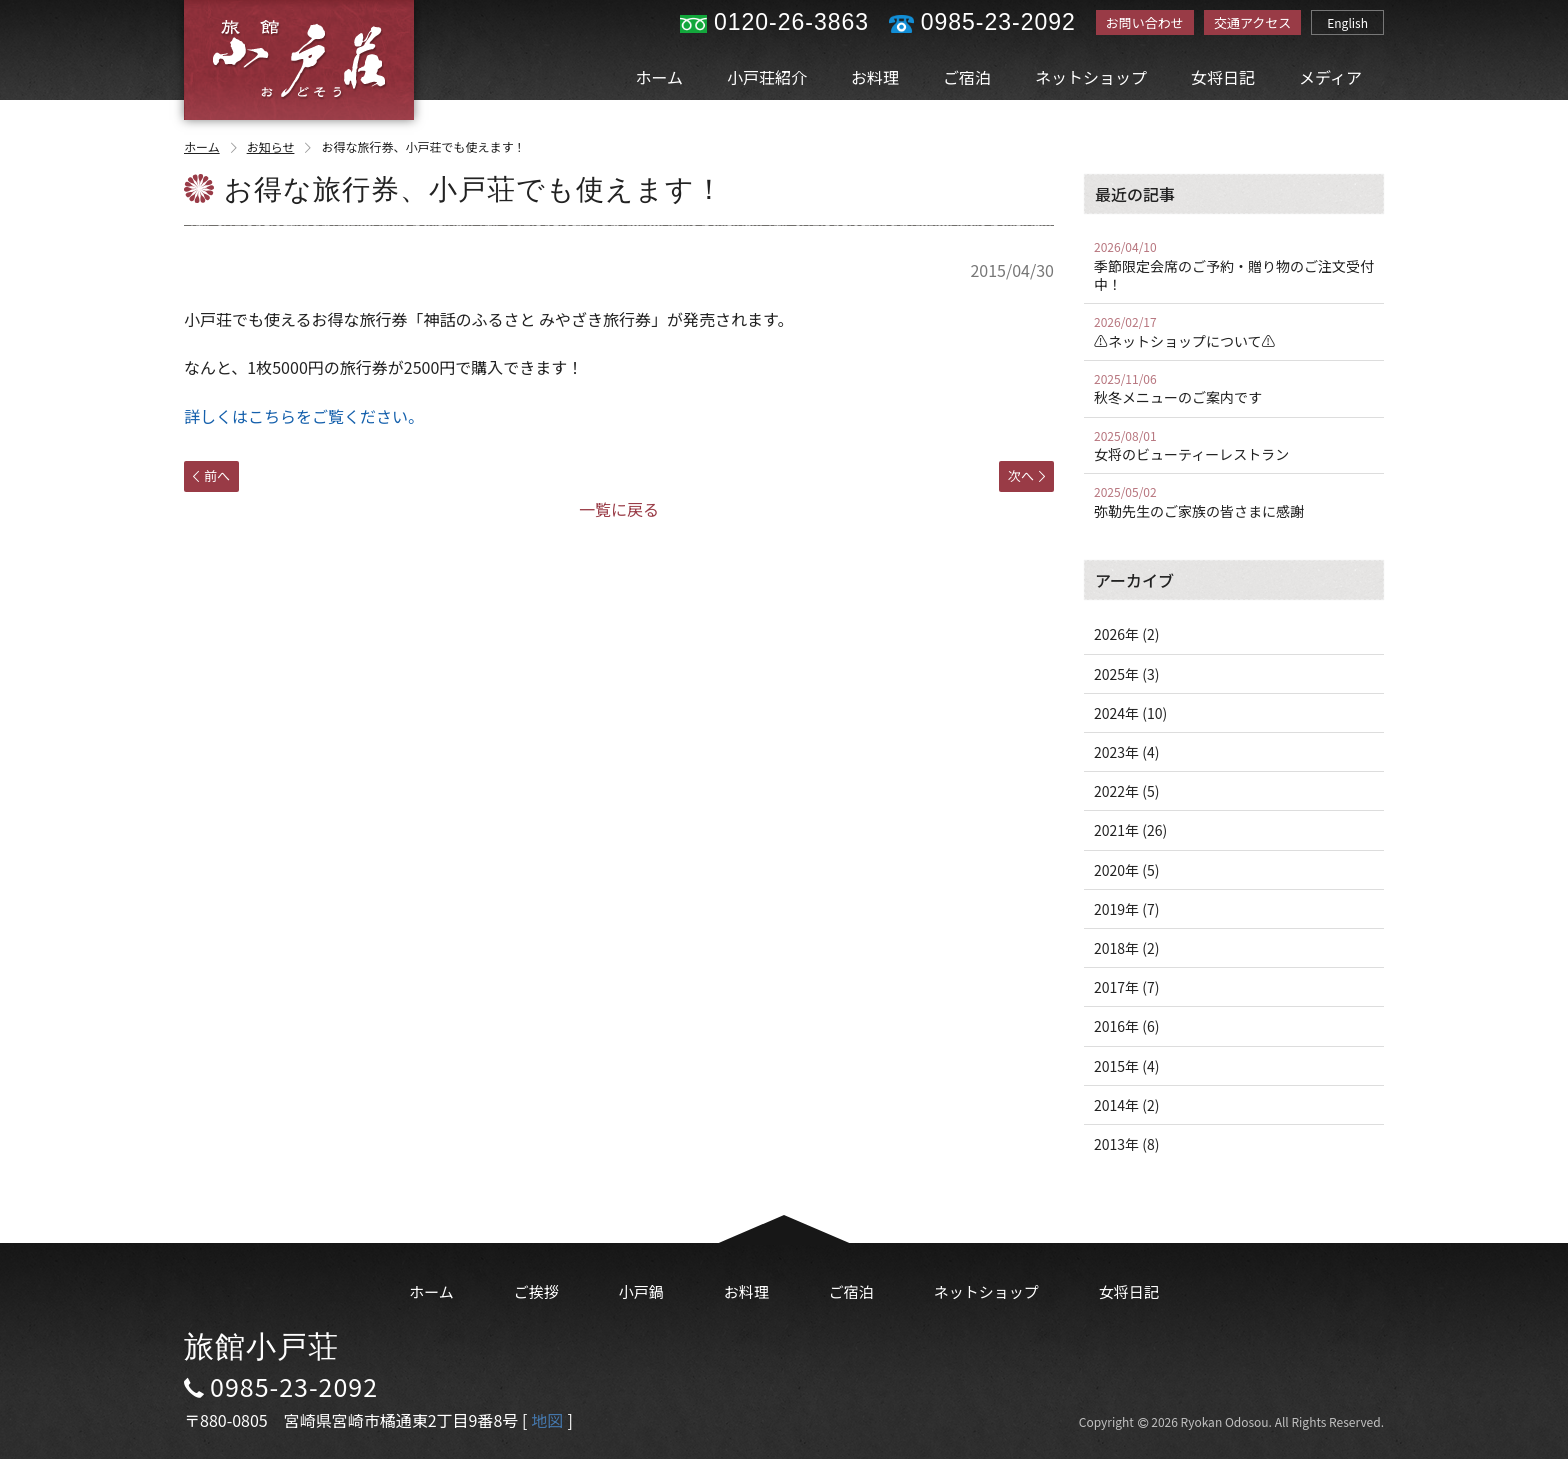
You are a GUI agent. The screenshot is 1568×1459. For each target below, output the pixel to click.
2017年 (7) (1126, 987)
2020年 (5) (1126, 870)
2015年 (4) (1126, 1066)
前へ (211, 475)
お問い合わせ (1145, 22)
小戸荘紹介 (767, 77)
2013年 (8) (1126, 1144)
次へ (1026, 475)
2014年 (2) (1126, 1105)
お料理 (875, 77)
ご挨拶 (536, 1291)
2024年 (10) (1130, 713)
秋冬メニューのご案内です (1234, 389)
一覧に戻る (619, 509)
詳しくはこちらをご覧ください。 (304, 416)
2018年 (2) (1126, 948)
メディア (1330, 77)
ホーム (660, 77)
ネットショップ (1091, 77)
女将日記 (1223, 77)
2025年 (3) (1126, 674)
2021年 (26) (1130, 830)
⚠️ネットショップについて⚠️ (1234, 332)
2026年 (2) (1126, 634)
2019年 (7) (1126, 909)
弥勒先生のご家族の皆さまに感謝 (1234, 502)
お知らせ (281, 146)
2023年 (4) (1126, 752)
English (1347, 22)
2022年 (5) (1126, 791)
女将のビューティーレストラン (1234, 446)
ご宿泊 (967, 77)
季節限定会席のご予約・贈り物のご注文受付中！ (1234, 266)
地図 (547, 1420)
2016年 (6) (1126, 1026)
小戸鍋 (641, 1291)
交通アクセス (1252, 22)
